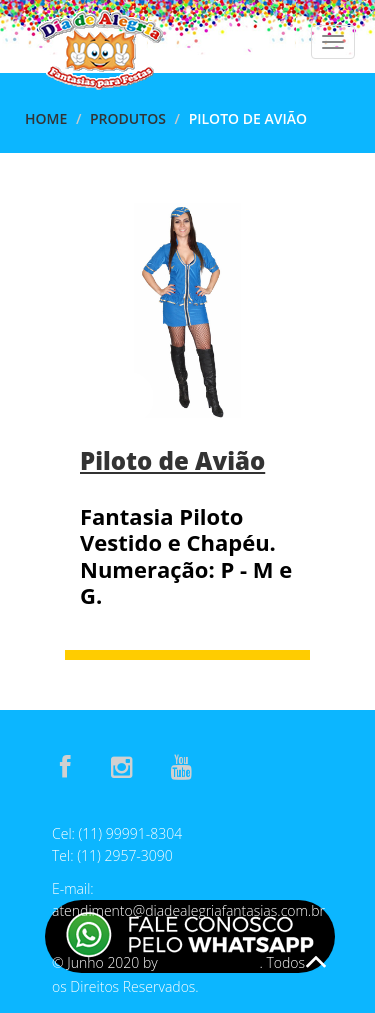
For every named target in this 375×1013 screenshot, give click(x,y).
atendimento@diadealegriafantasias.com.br (188, 910)
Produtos (128, 118)
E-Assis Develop (210, 963)
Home (46, 118)
